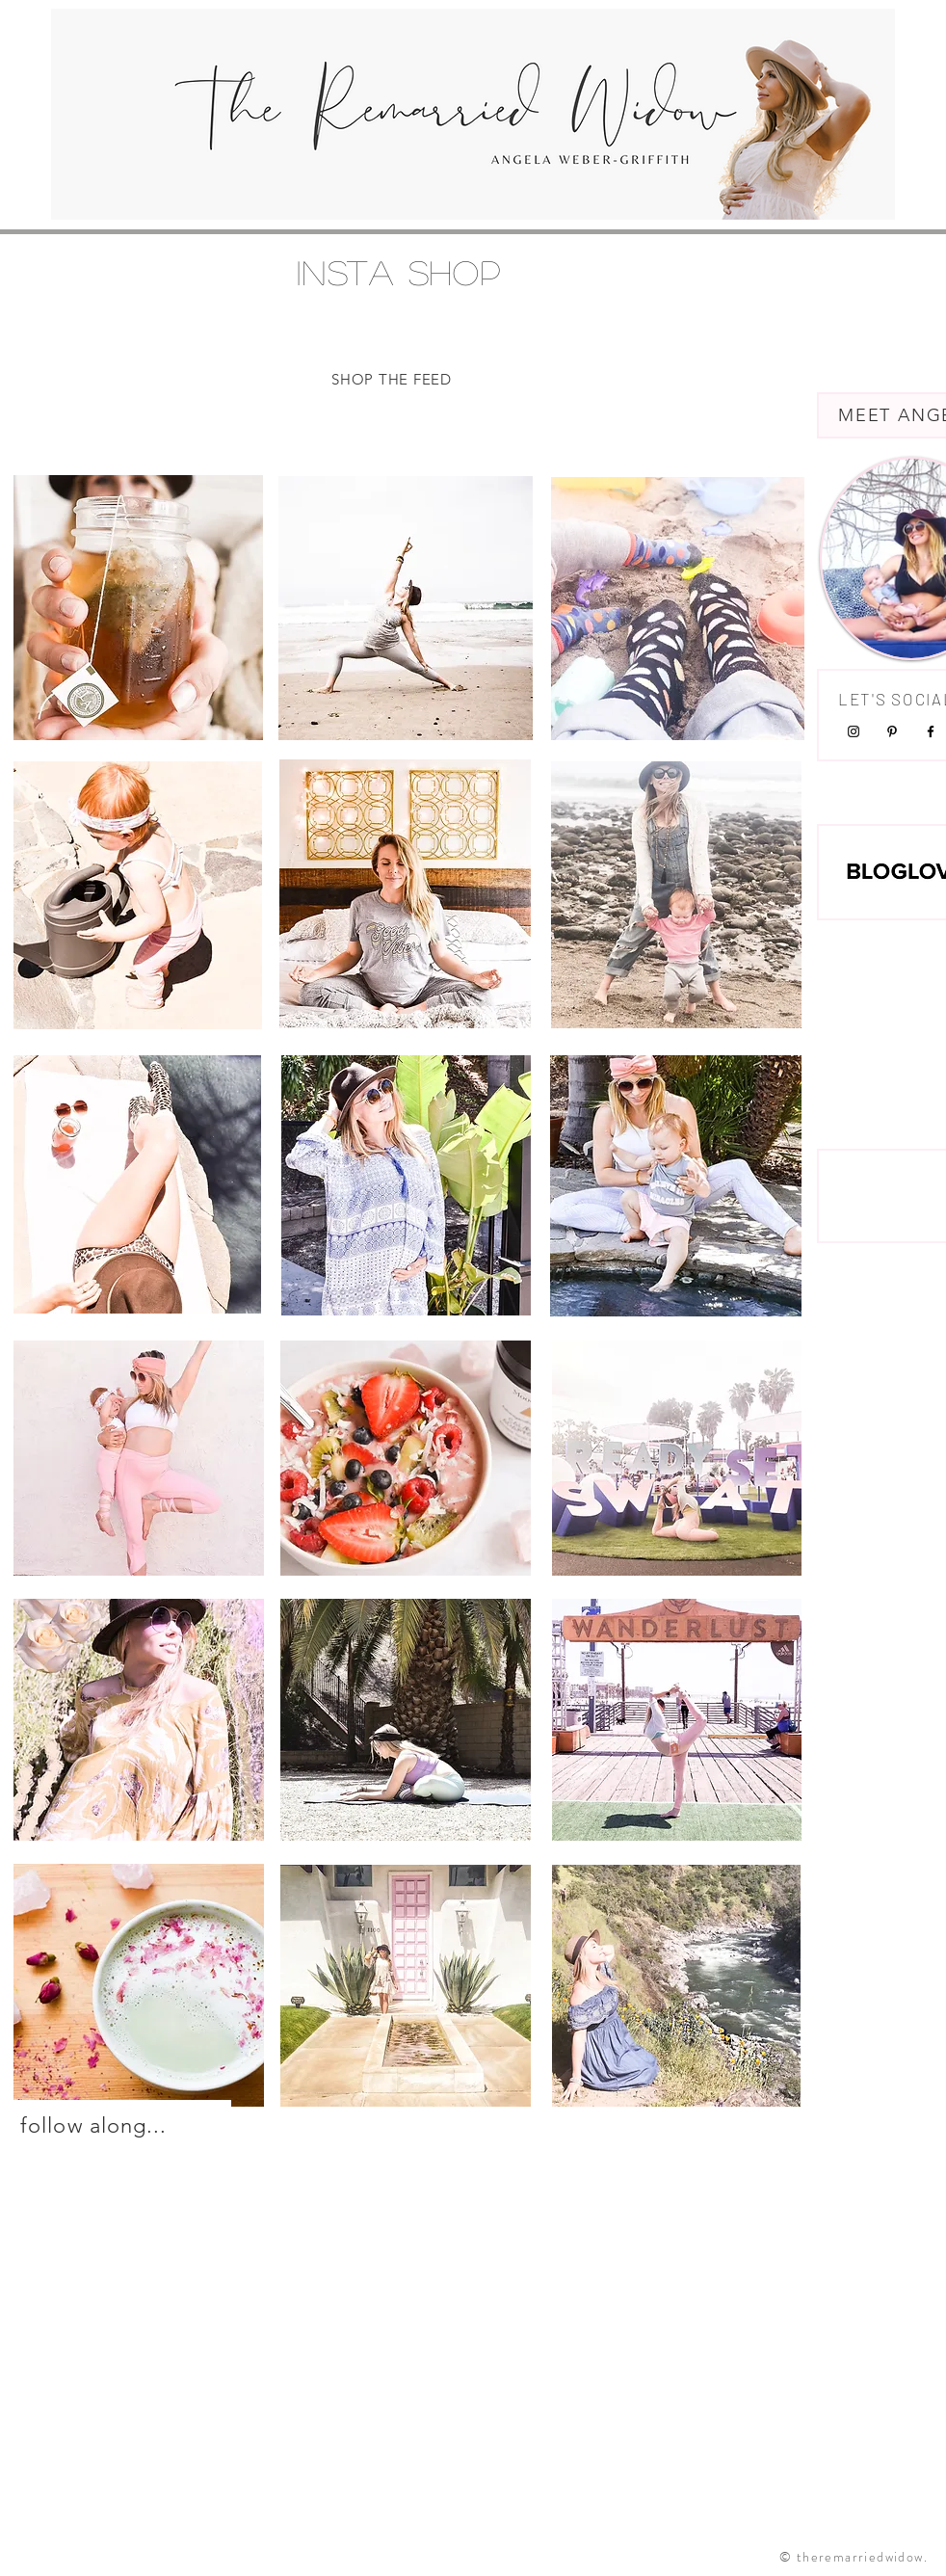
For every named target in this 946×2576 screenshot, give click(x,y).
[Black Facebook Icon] (930, 731)
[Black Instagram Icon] (853, 731)
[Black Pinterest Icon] (892, 731)
